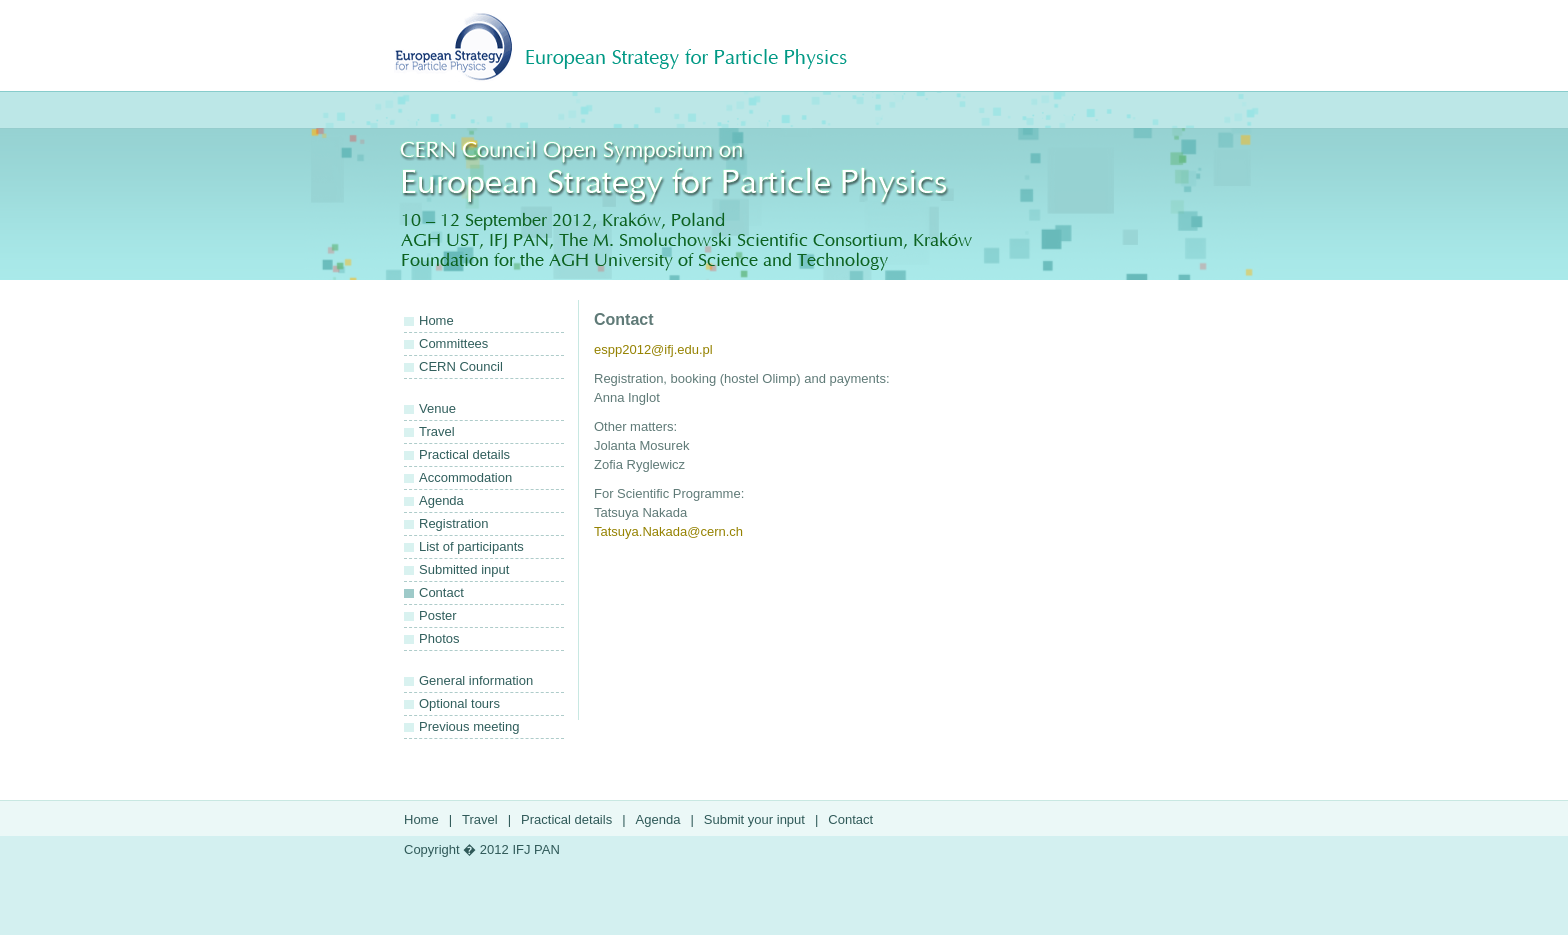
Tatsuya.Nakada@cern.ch (668, 531)
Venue (437, 408)
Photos (439, 638)
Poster (438, 615)
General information (476, 680)
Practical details (464, 454)
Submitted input (464, 569)
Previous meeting (469, 726)
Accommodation (465, 477)
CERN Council (461, 366)
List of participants (471, 546)
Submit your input (754, 819)
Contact (441, 592)
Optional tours (459, 703)
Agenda (441, 500)
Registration (453, 523)
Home (436, 320)
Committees (453, 343)
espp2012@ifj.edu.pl (653, 349)
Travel (437, 431)
